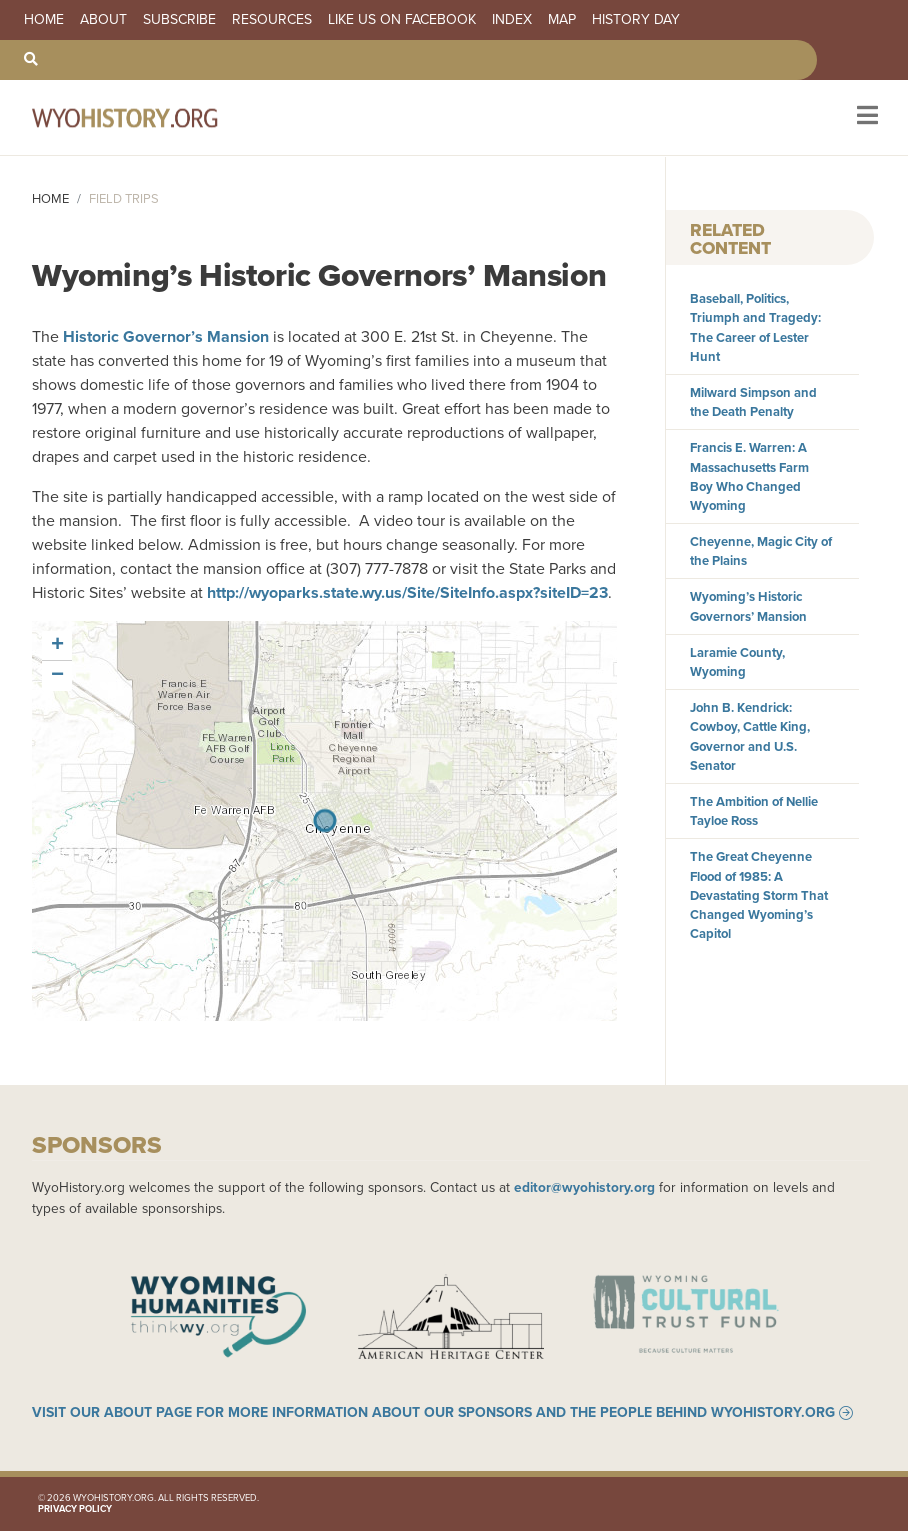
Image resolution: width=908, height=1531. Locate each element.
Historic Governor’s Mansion (166, 336)
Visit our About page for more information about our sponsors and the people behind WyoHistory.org (433, 1413)
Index (512, 20)
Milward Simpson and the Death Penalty (753, 402)
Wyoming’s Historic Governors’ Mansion (748, 606)
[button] (57, 646)
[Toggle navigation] (865, 117)
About (103, 20)
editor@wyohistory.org (584, 1187)
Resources (272, 20)
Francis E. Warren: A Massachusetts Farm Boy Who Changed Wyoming (749, 476)
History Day (636, 20)
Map (562, 20)
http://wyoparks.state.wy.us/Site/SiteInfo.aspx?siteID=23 (407, 592)
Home (44, 20)
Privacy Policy (75, 1509)
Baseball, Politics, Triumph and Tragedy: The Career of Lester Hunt (755, 327)
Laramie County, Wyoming (737, 662)
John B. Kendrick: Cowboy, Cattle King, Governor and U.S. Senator (750, 736)
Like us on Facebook (402, 20)
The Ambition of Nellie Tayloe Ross (754, 811)
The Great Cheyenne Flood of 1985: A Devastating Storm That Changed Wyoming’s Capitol (759, 895)
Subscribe (179, 20)
